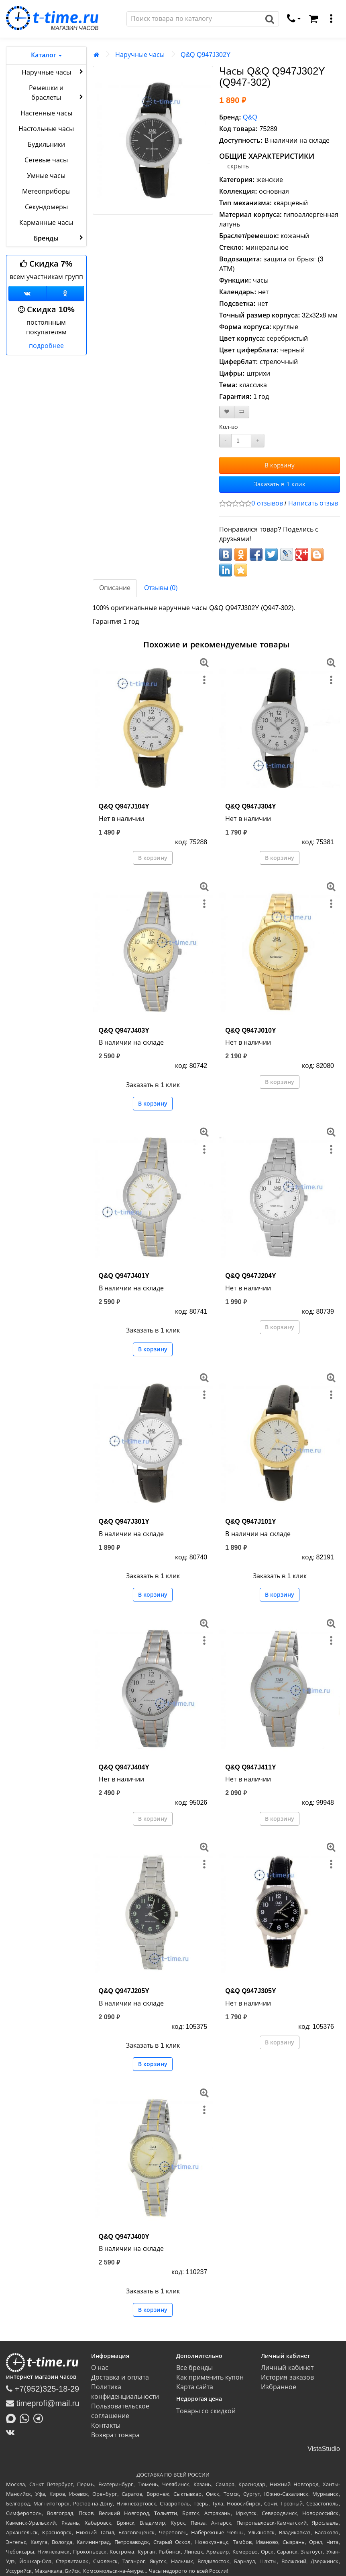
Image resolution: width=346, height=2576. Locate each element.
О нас (99, 2367)
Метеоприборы (46, 191)
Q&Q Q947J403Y (124, 1030)
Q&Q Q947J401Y (124, 1275)
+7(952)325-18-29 (42, 2388)
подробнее (46, 345)
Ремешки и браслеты (56, 93)
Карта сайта (194, 2387)
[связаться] (294, 19)
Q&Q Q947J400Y (124, 2236)
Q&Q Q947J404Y (124, 1767)
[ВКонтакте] (12, 2432)
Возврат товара (115, 2435)
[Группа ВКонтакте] (27, 293)
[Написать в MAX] (13, 2417)
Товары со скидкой (206, 2411)
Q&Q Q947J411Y (250, 1767)
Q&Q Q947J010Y (250, 1030)
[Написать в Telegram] (40, 2417)
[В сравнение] (241, 412)
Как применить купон (210, 2377)
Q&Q (250, 117)
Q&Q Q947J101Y (250, 1521)
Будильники (46, 144)
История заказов (287, 2377)
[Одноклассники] (65, 293)
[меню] (331, 19)
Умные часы (46, 175)
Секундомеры (46, 207)
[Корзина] (313, 19)
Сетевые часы (46, 160)
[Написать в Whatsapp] (26, 2417)
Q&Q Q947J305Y (250, 1991)
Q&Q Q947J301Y (124, 1521)
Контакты (105, 2425)
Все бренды (194, 2367)
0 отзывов (267, 503)
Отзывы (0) (161, 587)
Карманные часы (46, 222)
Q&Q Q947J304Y (250, 806)
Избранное (278, 2387)
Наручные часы (53, 72)
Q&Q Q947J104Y (124, 806)
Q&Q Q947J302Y (206, 54)
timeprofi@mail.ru (42, 2403)
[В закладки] (226, 412)
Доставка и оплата (120, 2377)
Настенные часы (46, 113)
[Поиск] (193, 18)
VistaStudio (323, 2448)
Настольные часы (46, 128)
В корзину (280, 465)
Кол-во (228, 427)
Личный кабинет (287, 2367)
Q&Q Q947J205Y (124, 1991)
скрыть (238, 166)
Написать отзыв (313, 503)
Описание (114, 587)
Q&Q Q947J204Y (250, 1275)
